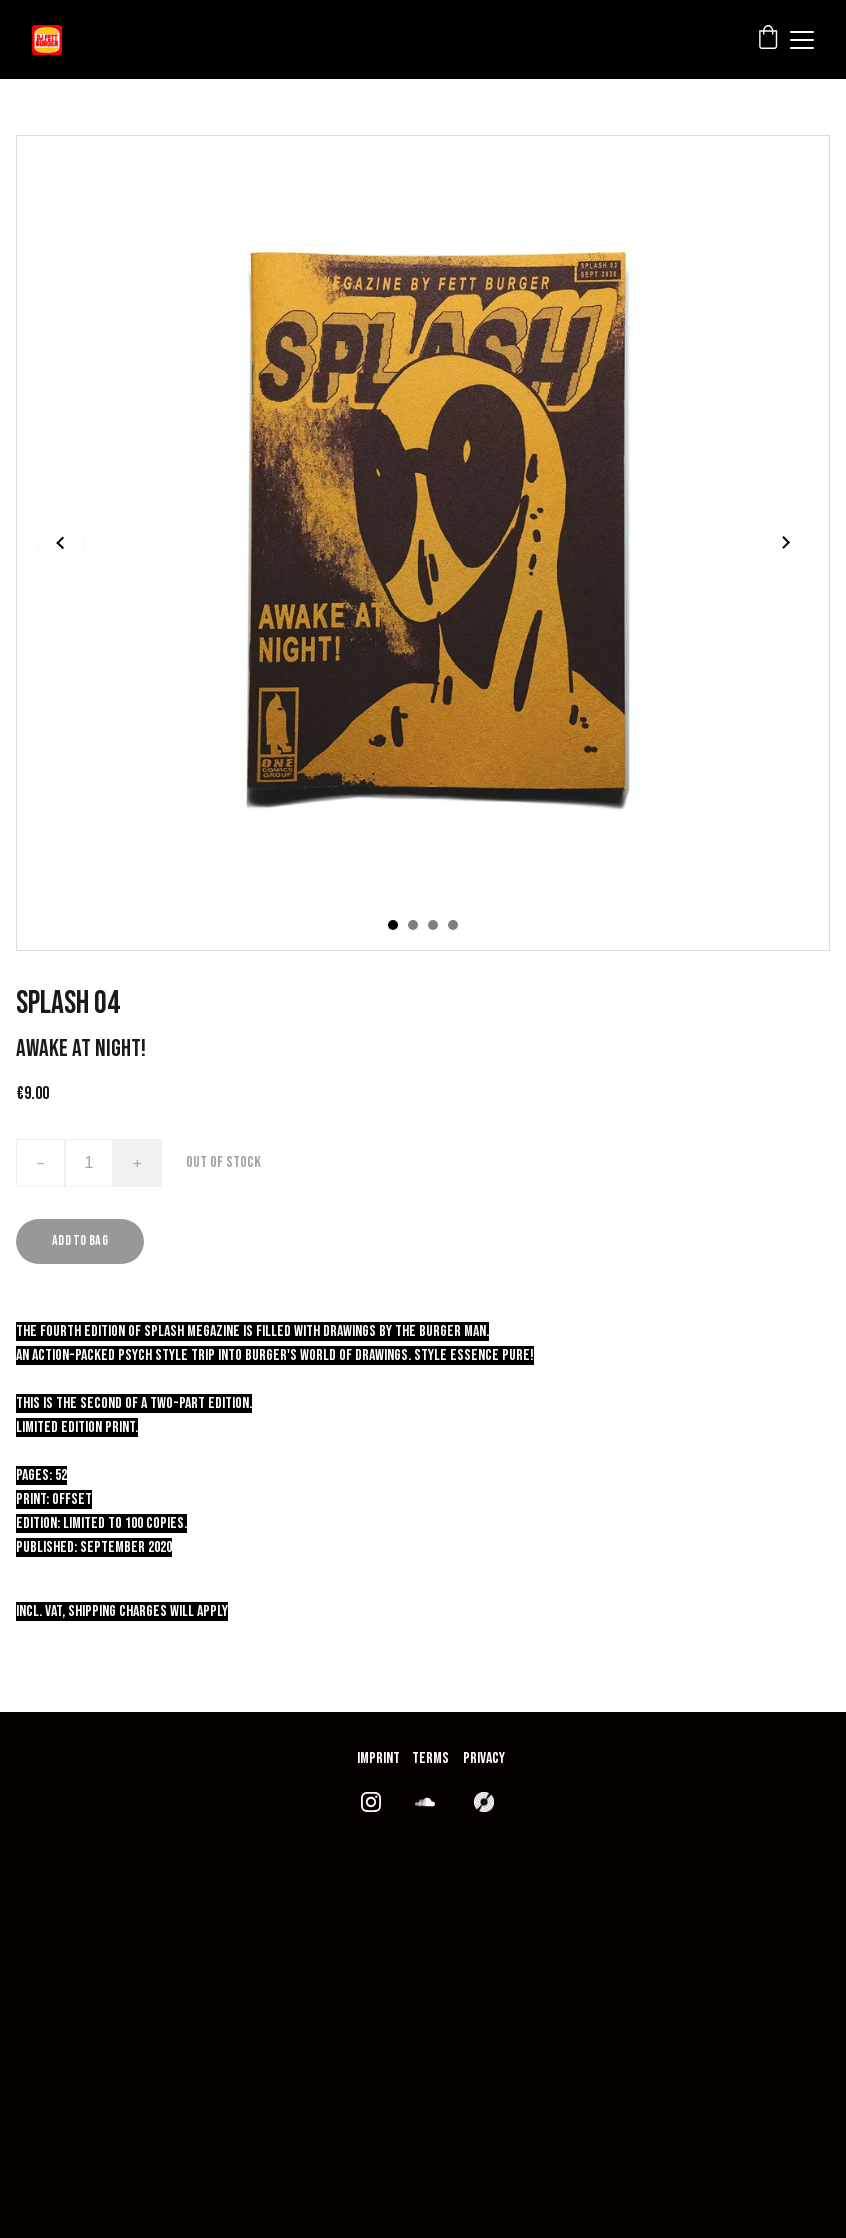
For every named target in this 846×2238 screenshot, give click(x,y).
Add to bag (80, 1240)
